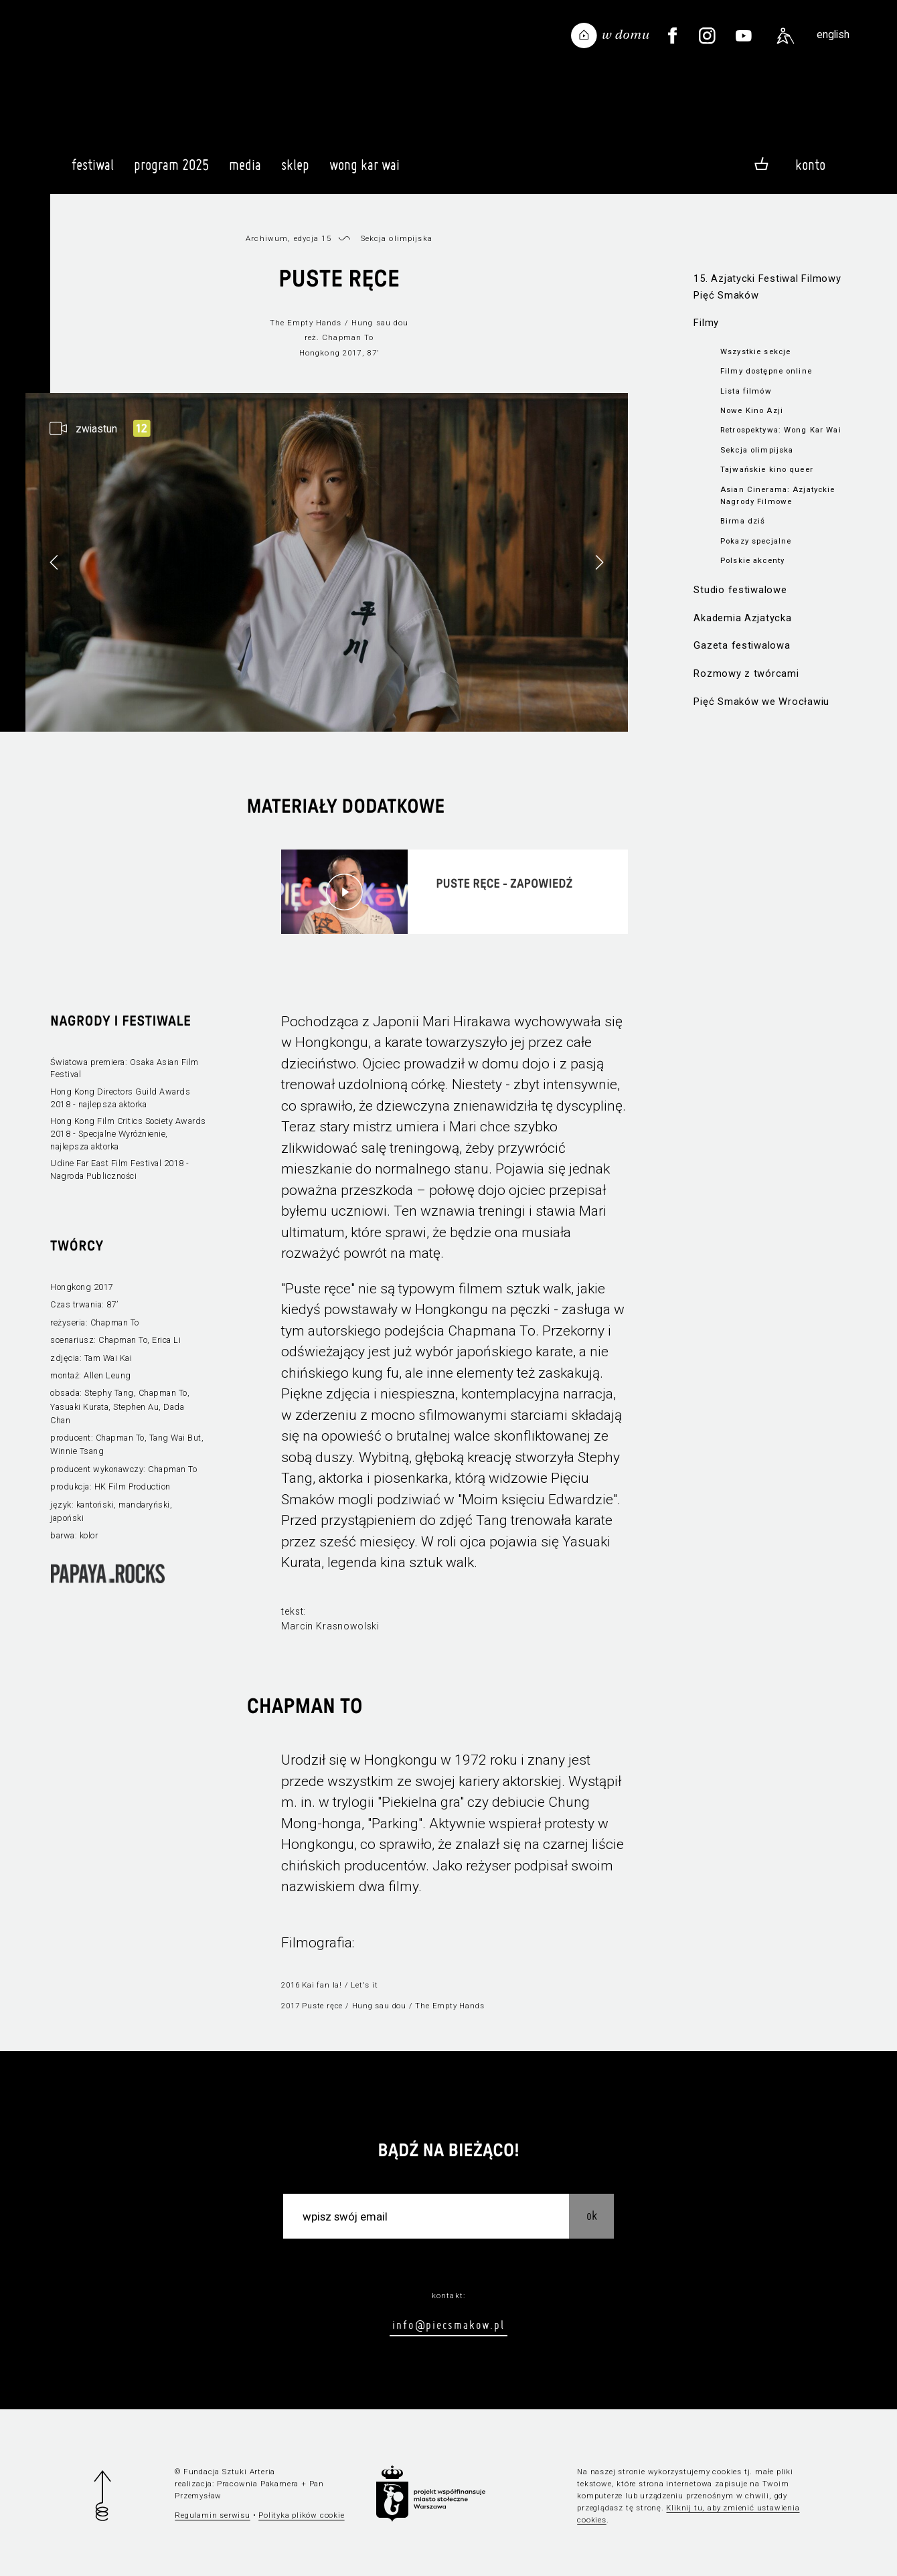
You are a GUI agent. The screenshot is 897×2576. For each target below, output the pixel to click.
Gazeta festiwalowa (742, 645)
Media (245, 170)
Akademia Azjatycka (742, 618)
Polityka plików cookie (301, 2515)
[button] (599, 562)
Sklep (295, 170)
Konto (810, 164)
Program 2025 (171, 170)
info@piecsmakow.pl (448, 2325)
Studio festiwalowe (740, 590)
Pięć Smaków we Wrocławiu (761, 702)
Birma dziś (742, 521)
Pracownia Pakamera (258, 2483)
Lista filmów (746, 391)
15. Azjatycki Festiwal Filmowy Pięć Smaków (767, 286)
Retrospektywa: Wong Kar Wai (780, 429)
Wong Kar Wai (364, 170)
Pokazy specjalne (755, 541)
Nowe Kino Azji (751, 410)
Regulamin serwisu (212, 2515)
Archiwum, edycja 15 (288, 238)
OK (591, 2215)
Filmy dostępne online (766, 371)
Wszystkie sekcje (755, 351)
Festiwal (93, 170)
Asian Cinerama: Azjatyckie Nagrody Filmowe (777, 495)
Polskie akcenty (752, 560)
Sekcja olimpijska (756, 450)
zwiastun (96, 428)
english (833, 34)
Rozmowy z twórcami (746, 673)
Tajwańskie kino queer (766, 469)
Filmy (706, 323)
